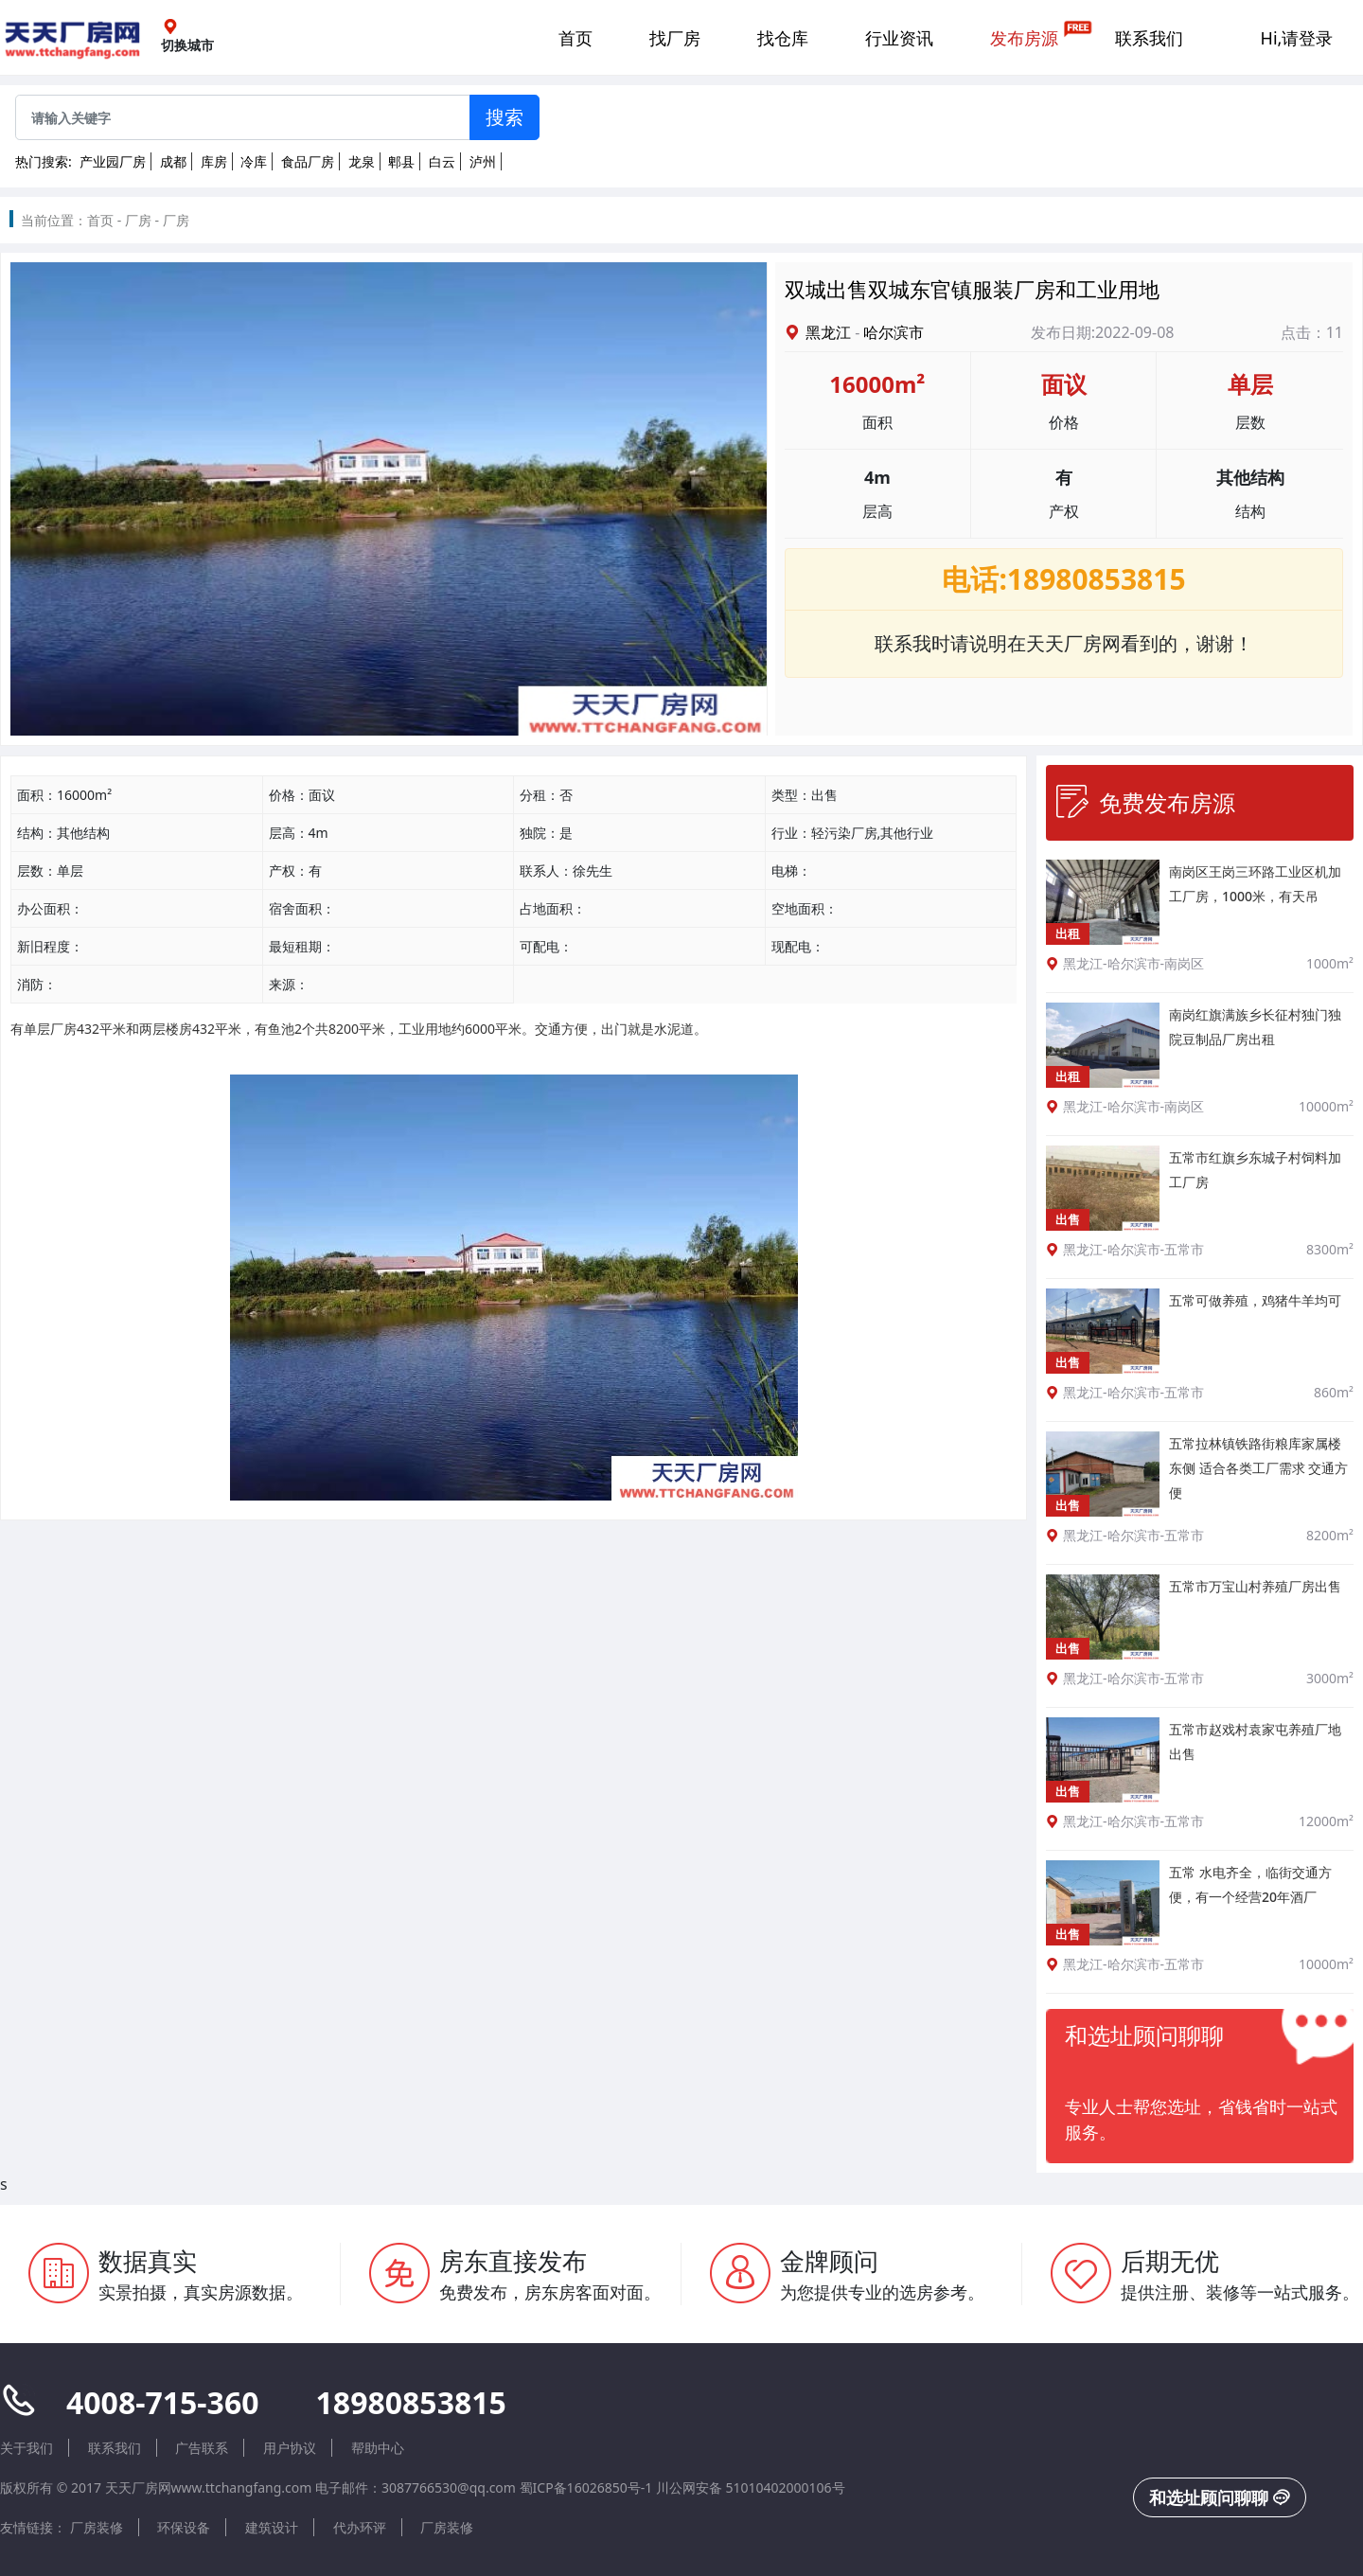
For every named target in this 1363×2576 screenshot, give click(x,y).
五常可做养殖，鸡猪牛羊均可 (1255, 1300)
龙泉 (361, 161)
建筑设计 (271, 2527)
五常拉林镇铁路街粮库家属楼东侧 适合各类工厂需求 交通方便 (1258, 1467)
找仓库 (782, 38)
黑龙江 (828, 332)
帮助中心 (377, 2448)
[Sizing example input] (242, 117)
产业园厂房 (113, 161)
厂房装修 (96, 2527)
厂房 (138, 220)
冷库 (253, 161)
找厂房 (674, 38)
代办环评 (359, 2527)
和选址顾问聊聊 (1219, 2497)
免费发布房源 (1145, 801)
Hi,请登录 (1297, 38)
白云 (442, 161)
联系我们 (1149, 38)
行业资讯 (899, 38)
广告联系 (201, 2448)
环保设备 (183, 2527)
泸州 (482, 161)
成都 (173, 161)
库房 (214, 161)
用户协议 (289, 2448)
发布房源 (1024, 38)
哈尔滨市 (893, 332)
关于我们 (26, 2448)
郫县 (401, 161)
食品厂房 (307, 161)
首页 (575, 38)
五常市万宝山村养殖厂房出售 (1255, 1586)
